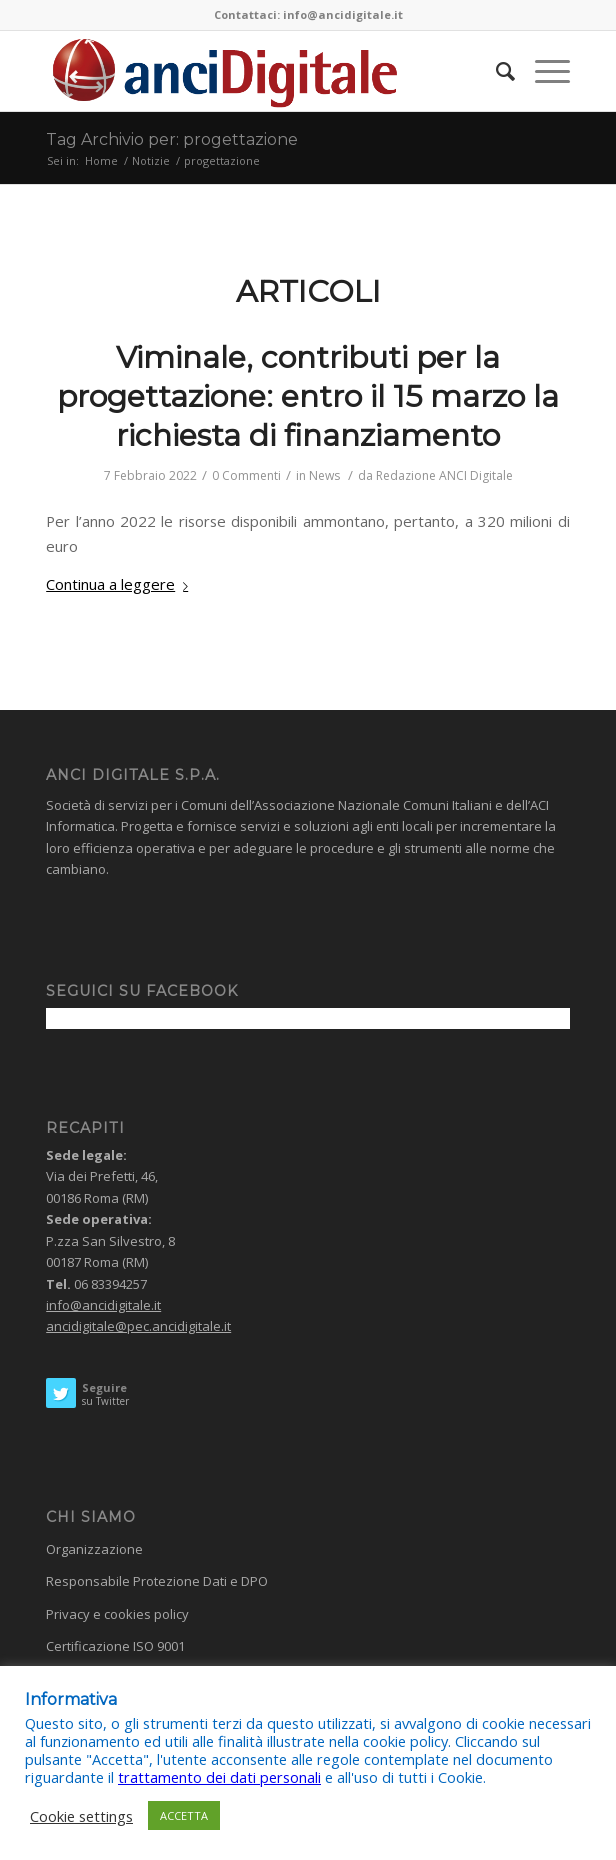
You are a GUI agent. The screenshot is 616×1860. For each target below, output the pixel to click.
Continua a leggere (121, 584)
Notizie (151, 160)
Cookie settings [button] (81, 1816)
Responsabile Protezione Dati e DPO (157, 1581)
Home (101, 160)
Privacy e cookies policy (117, 1614)
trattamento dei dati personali (219, 1777)
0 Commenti (246, 475)
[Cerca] (495, 71)
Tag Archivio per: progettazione (172, 139)
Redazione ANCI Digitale (444, 475)
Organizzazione (94, 1549)
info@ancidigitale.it (103, 1305)
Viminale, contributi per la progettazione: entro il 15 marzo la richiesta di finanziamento (308, 396)
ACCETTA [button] (184, 1815)
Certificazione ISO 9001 (115, 1646)
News (324, 475)
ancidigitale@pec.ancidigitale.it (138, 1326)
